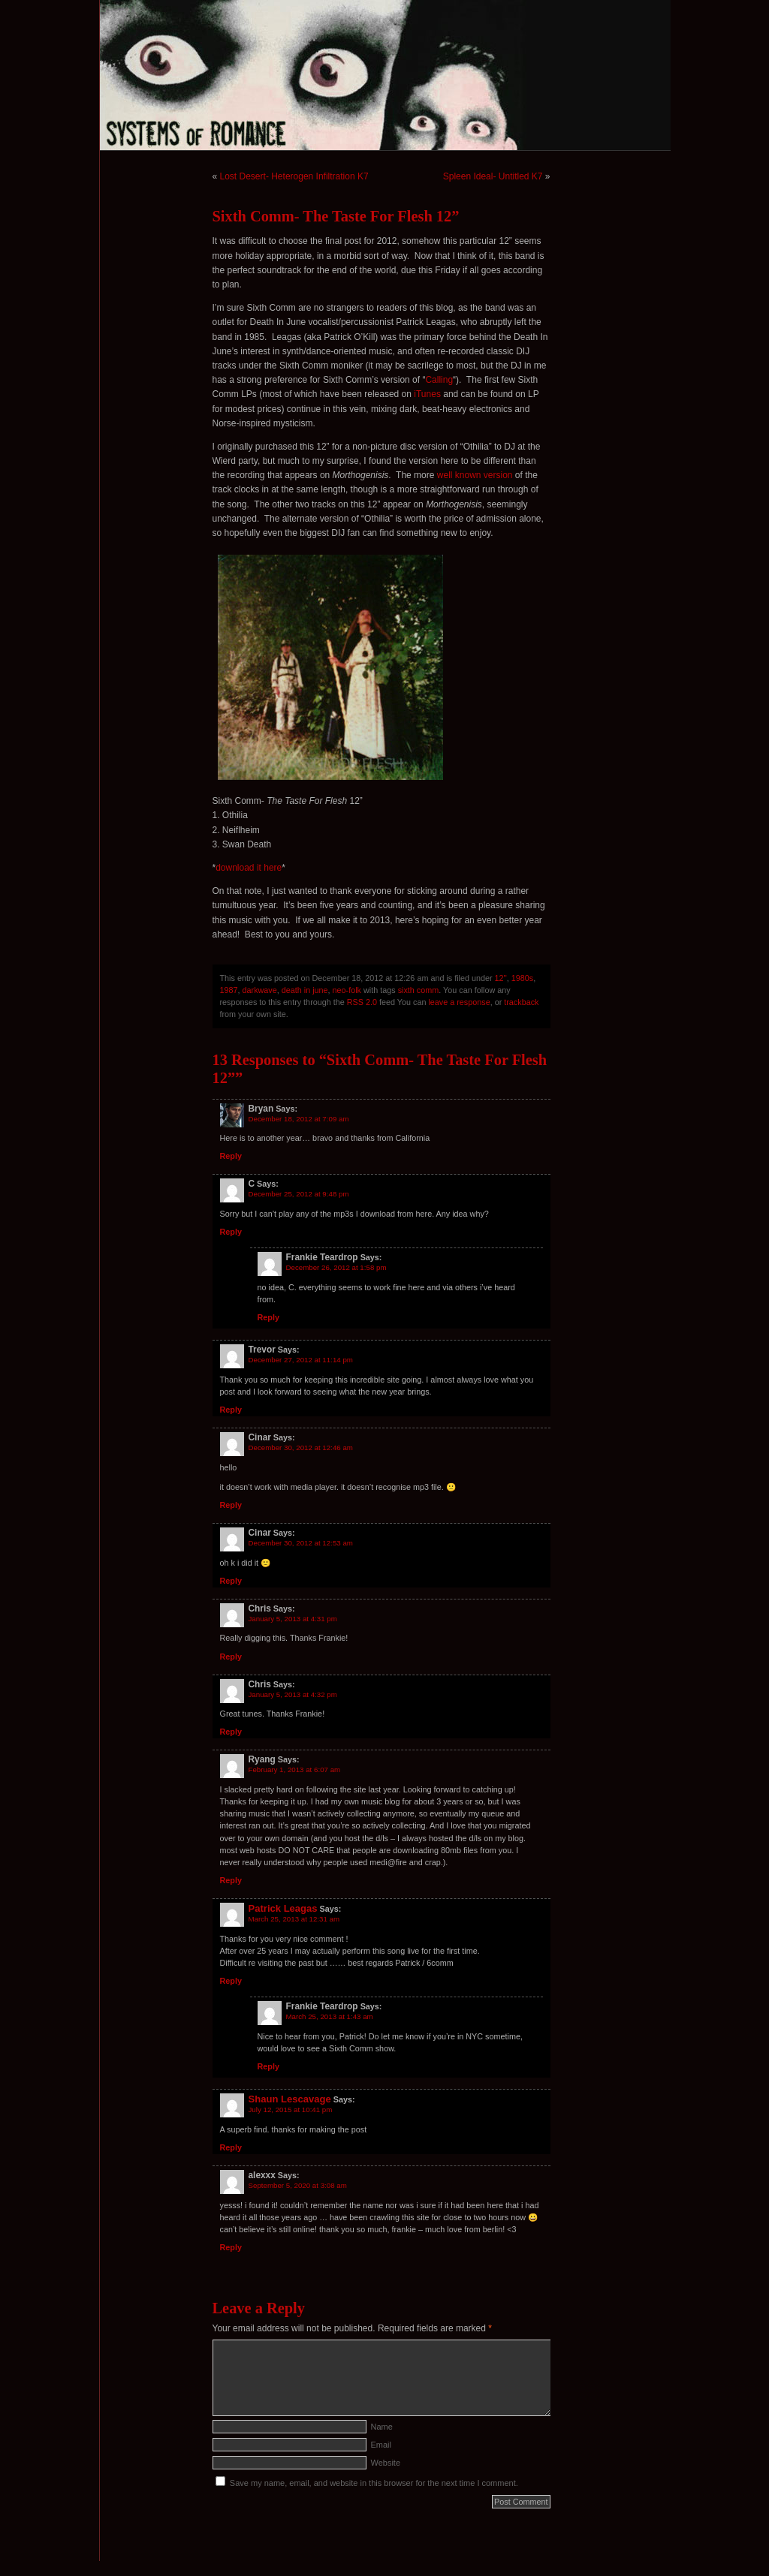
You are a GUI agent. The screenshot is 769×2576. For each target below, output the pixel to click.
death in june (305, 990)
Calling (439, 380)
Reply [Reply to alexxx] (231, 2247)
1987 (229, 990)
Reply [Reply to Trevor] (231, 1409)
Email (381, 2444)
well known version (475, 475)
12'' (501, 978)
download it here (249, 867)
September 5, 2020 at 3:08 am (298, 2185)
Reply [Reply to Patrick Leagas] (231, 1980)
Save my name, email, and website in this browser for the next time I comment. (374, 2482)
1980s (522, 978)
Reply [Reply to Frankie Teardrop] (268, 1317)
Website (386, 2462)
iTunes (427, 394)
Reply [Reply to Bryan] (231, 1155)
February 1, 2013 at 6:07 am (295, 1769)
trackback (521, 1002)
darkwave (260, 990)
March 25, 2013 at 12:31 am (294, 1919)
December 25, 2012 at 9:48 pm (299, 1194)
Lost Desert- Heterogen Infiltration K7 (294, 176)
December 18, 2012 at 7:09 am (299, 1119)
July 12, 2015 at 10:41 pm (291, 2109)
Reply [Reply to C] (231, 1231)
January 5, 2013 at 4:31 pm (293, 1619)
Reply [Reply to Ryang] (231, 1880)
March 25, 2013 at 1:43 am (329, 2016)
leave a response (459, 1002)
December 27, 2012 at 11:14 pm (301, 1360)
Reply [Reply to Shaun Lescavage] (231, 2147)
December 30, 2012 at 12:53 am (301, 1543)
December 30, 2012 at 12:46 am (301, 1447)
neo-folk (347, 990)
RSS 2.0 (362, 1002)
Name (382, 2426)
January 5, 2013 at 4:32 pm (293, 1694)
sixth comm (418, 990)
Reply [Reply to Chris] (231, 1656)
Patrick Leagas (283, 1908)
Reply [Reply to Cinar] (231, 1504)
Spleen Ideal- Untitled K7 (493, 176)
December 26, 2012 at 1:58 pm (336, 1267)
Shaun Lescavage (290, 2099)
